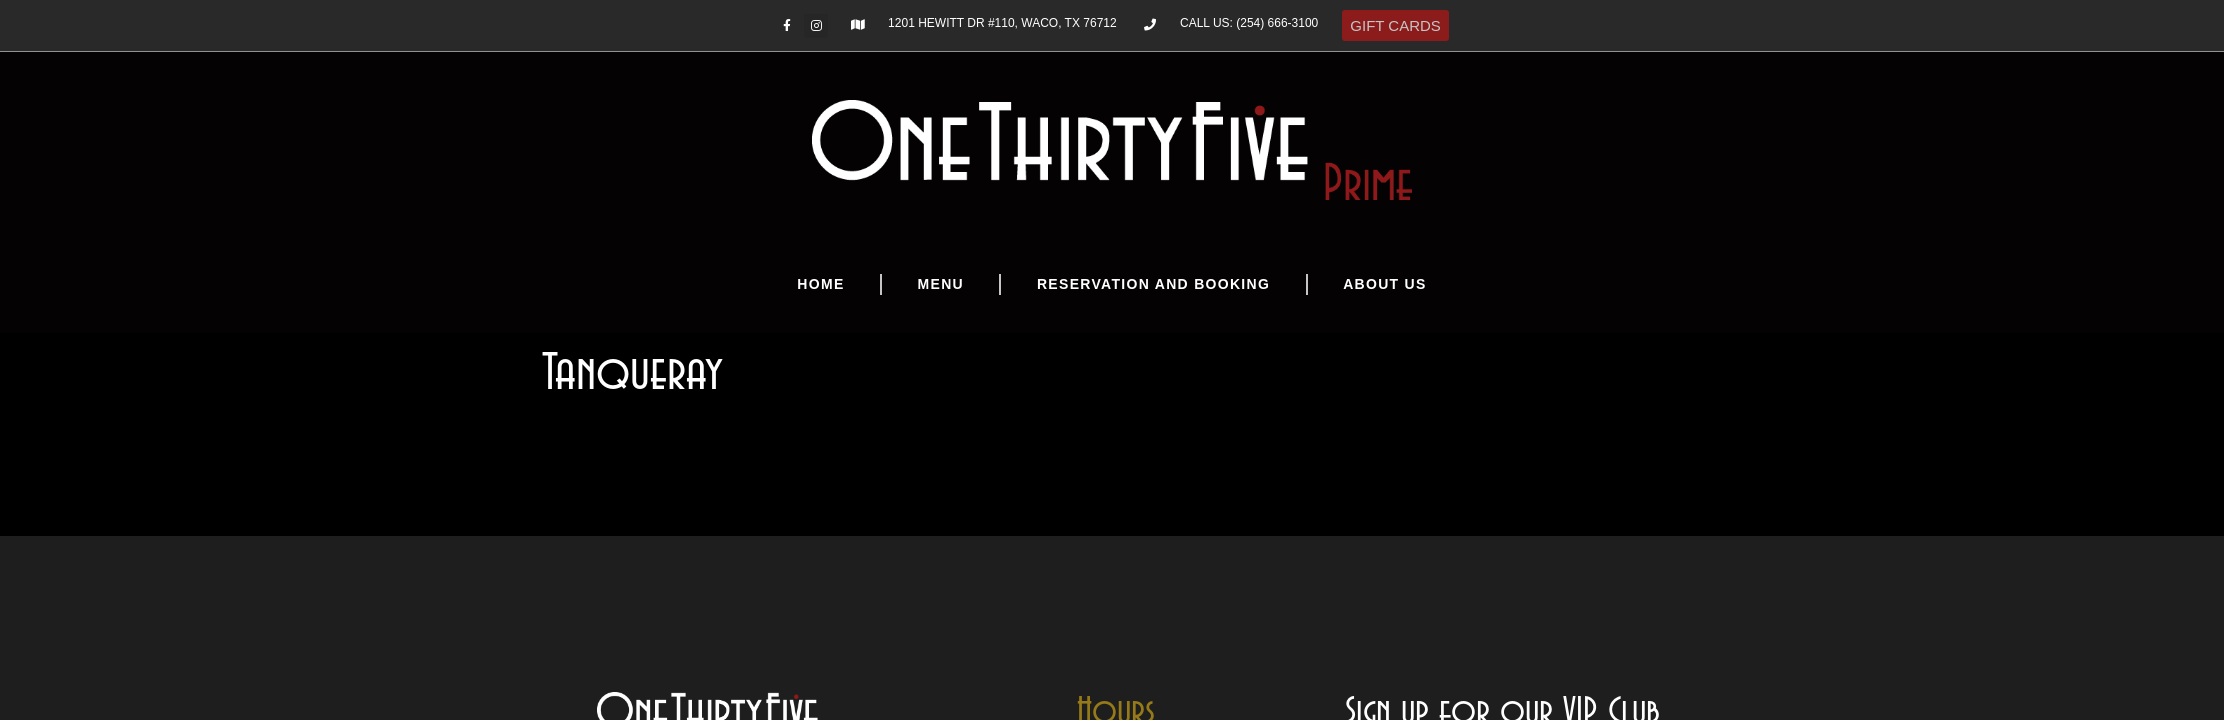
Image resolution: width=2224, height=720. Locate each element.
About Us (1385, 284)
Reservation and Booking (1153, 284)
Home (820, 284)
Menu (941, 284)
